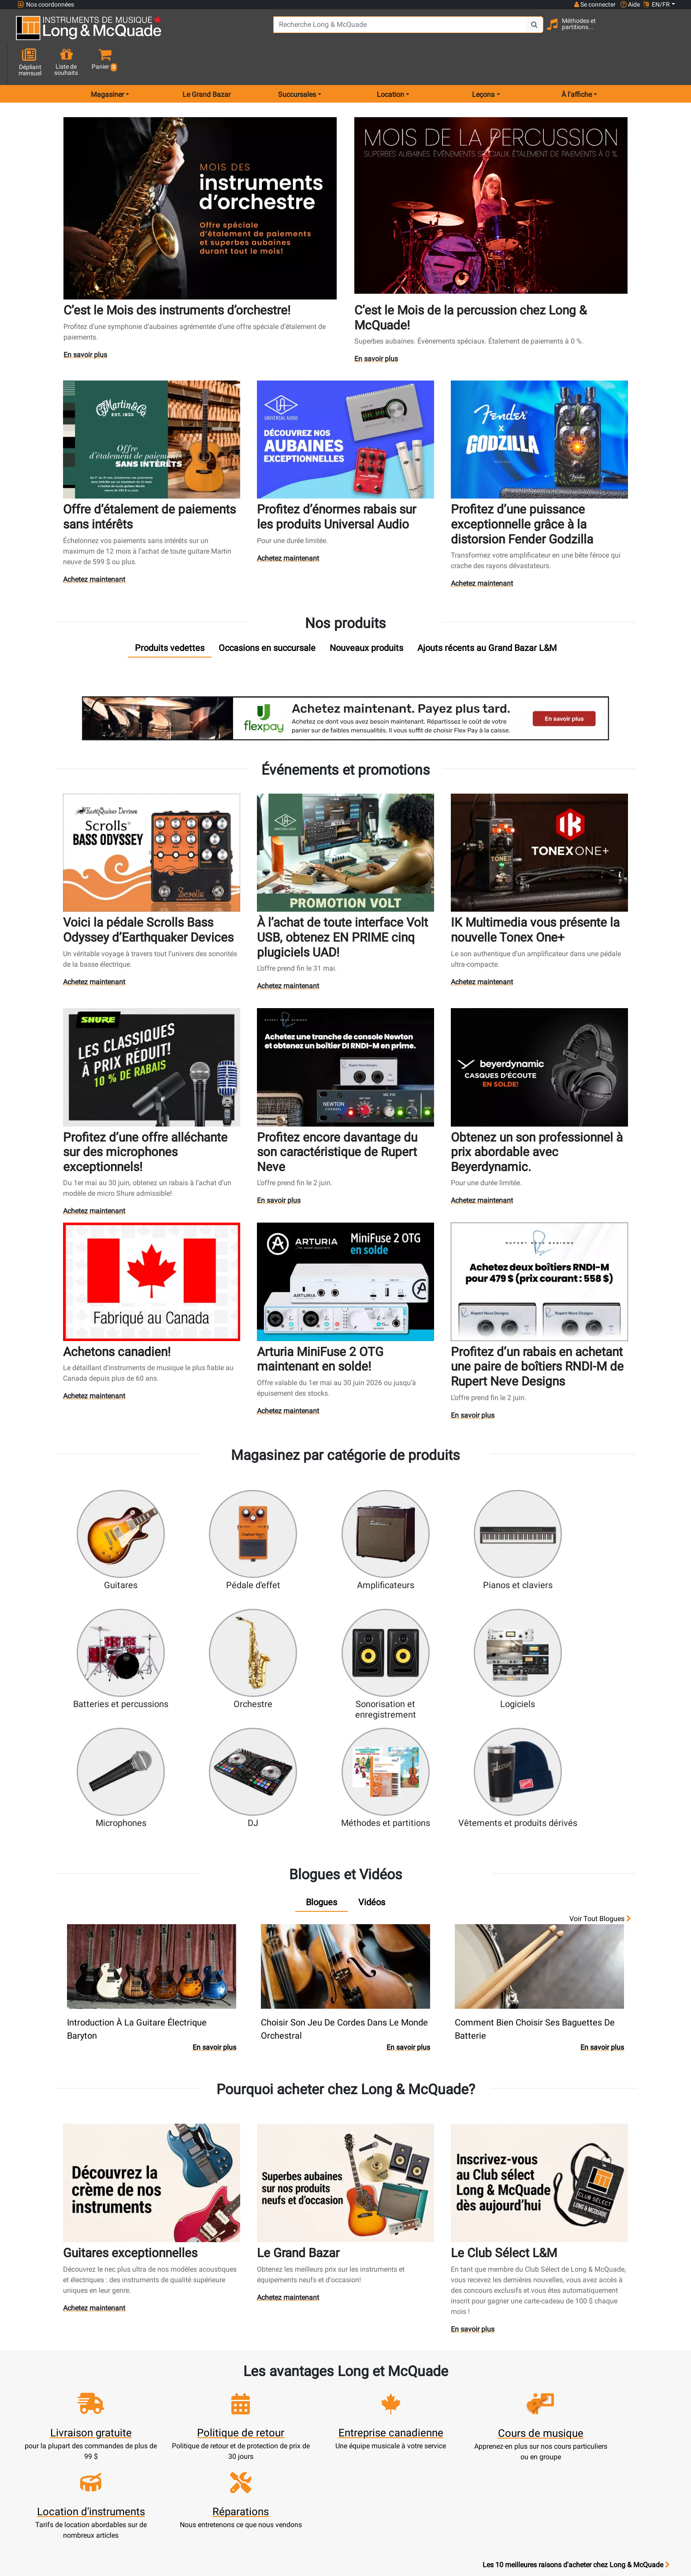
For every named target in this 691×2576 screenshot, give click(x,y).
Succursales (467, 2391)
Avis (467, 2443)
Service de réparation (305, 2412)
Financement (305, 2443)
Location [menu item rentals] (390, 63)
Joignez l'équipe (467, 2412)
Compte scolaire (224, 2454)
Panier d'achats (224, 2401)
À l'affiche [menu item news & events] (576, 63)
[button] (667, 32)
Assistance (305, 2433)
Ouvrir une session (224, 2380)
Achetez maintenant (94, 544)
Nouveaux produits (305, 2380)
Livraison (305, 2465)
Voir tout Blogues (600, 1748)
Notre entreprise (386, 2401)
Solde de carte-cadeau (224, 2443)
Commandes (224, 2433)
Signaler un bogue (467, 2454)
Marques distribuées (467, 2433)
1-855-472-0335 (50, 2380)
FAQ (467, 2380)
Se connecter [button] (594, 4)
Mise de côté (305, 2454)
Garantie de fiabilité (386, 2412)
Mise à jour (224, 2412)
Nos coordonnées (46, 4)
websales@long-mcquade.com (74, 2391)
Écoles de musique (305, 2401)
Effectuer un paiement (224, 2422)
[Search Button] (493, 30)
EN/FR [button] (656, 4)
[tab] (170, 611)
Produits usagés (305, 2422)
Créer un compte (224, 2391)
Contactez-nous (467, 2401)
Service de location (305, 2391)
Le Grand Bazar (206, 63)
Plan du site (467, 2422)
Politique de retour (386, 2496)
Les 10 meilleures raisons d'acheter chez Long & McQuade (576, 2325)
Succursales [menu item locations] (297, 63)
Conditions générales (386, 2465)
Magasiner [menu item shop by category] (107, 63)
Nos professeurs (386, 2507)
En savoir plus (87, 322)
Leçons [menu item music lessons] (483, 63)
